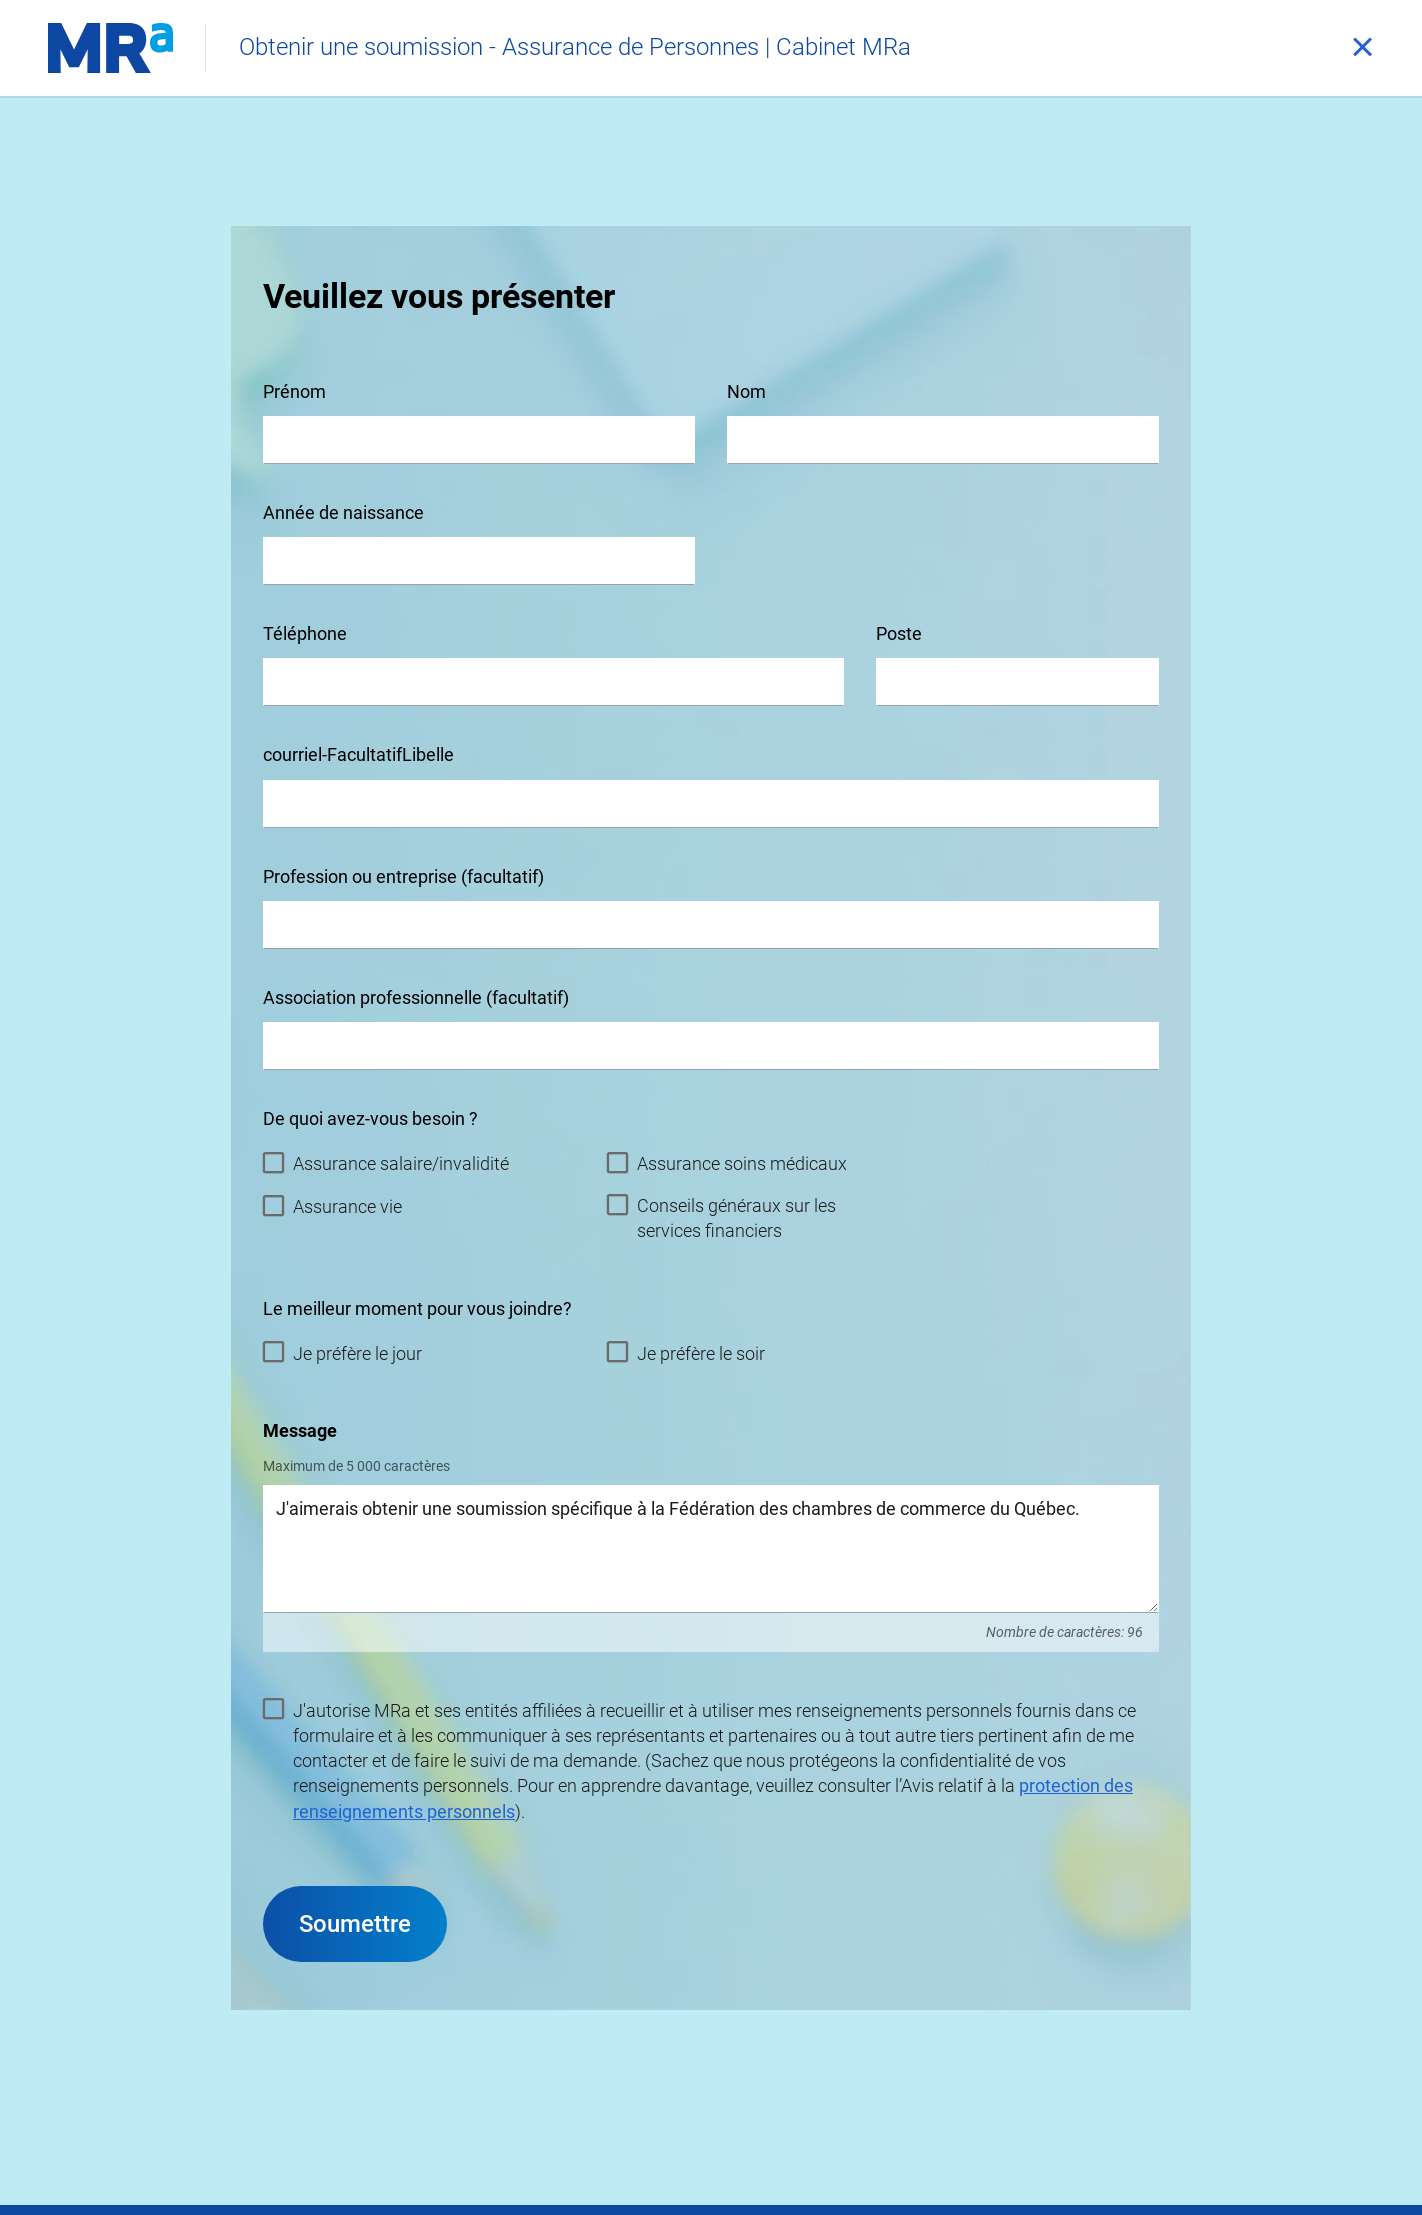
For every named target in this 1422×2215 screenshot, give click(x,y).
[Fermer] (1362, 48)
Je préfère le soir (686, 1352)
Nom (746, 391)
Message (300, 1430)
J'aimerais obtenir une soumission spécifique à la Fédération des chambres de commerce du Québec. (711, 1549)
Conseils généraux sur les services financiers (721, 1217)
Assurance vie (332, 1205)
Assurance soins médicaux (727, 1162)
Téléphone (305, 633)
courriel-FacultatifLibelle (358, 754)
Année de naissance (343, 512)
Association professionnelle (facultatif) (416, 997)
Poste (899, 633)
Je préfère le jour (342, 1352)
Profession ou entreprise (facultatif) (403, 876)
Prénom (294, 391)
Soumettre (355, 1924)
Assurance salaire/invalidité (386, 1162)
